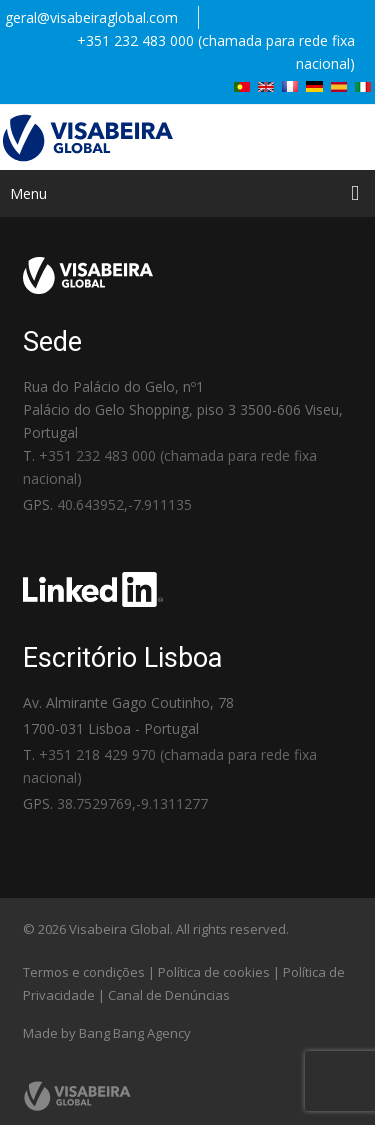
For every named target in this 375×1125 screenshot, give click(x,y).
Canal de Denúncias (169, 995)
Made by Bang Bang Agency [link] (107, 1033)
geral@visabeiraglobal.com (91, 17)
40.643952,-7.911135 (124, 504)
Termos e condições (84, 972)
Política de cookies (214, 972)
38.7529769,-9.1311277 (132, 803)
